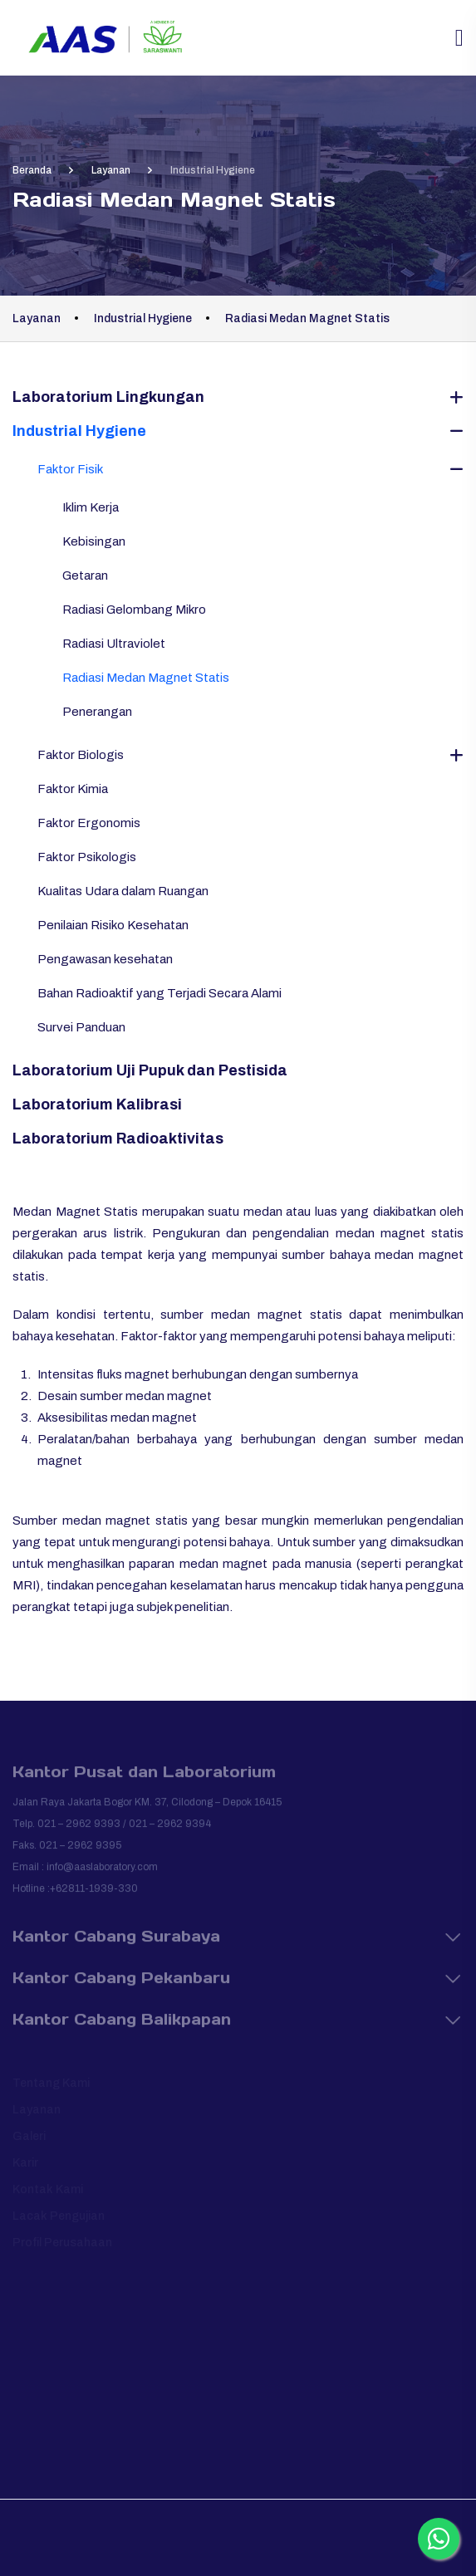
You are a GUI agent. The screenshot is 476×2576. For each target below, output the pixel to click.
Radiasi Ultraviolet (113, 643)
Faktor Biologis (80, 755)
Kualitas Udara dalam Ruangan (123, 891)
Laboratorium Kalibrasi (97, 1104)
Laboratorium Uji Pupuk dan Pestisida (149, 1070)
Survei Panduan (81, 1027)
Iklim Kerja (90, 507)
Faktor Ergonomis (88, 823)
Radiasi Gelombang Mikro (134, 609)
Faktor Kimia (72, 789)
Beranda (32, 170)
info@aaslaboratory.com (102, 1873)
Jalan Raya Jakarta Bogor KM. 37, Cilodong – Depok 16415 (147, 1808)
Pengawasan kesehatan (105, 959)
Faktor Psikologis (86, 857)
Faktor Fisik (70, 469)
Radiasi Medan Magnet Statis (145, 677)
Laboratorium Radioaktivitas (117, 1138)
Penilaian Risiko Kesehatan (113, 925)
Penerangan (97, 711)
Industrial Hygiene (79, 431)
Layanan (110, 170)
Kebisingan (93, 541)
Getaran (85, 575)
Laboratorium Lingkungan (108, 397)
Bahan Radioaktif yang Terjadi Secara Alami (159, 993)
